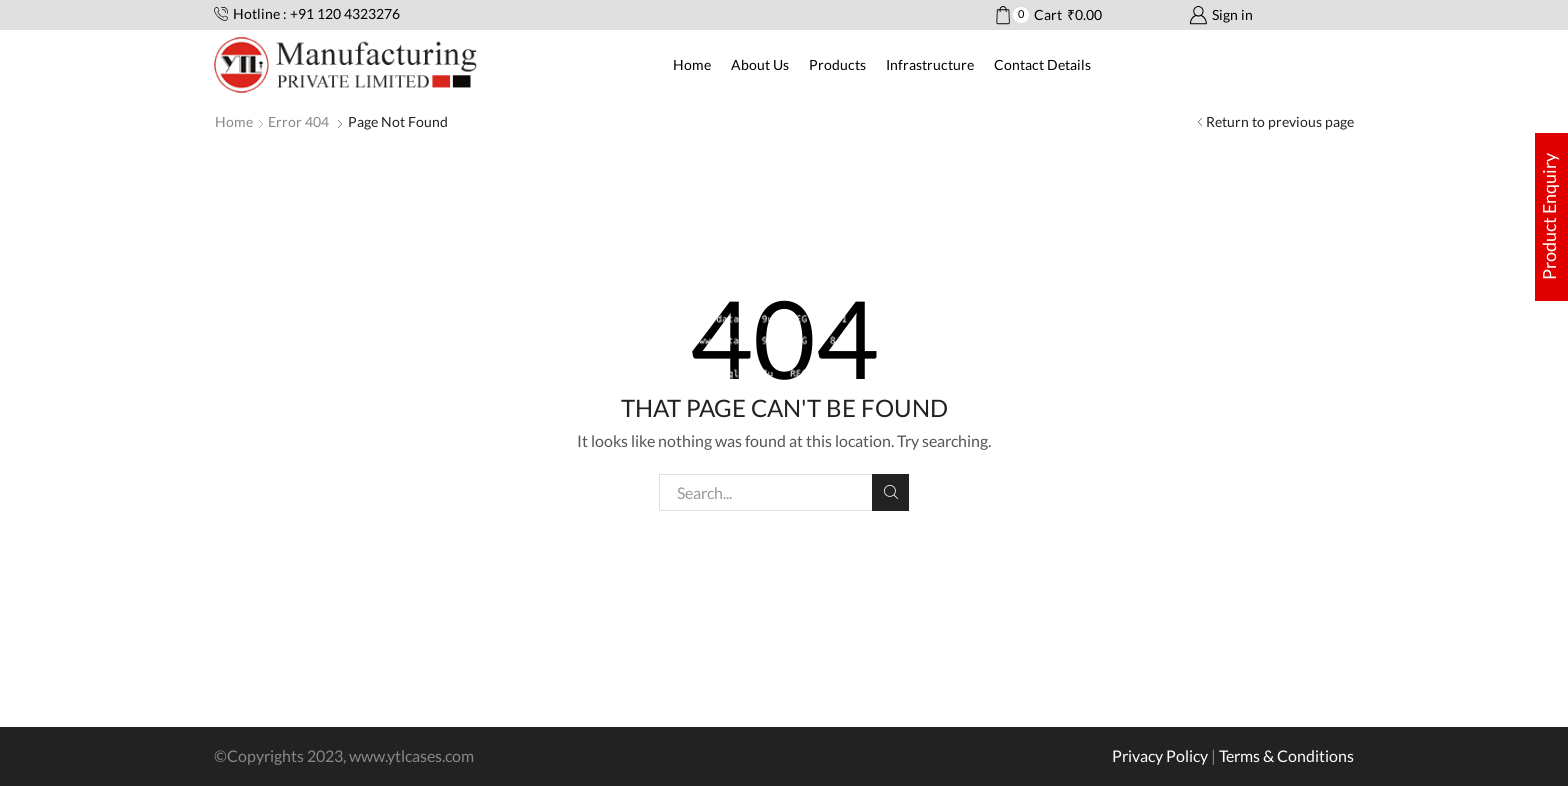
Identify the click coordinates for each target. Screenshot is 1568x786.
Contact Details (1042, 64)
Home (692, 64)
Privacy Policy (1160, 755)
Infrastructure (930, 64)
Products (837, 64)
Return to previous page (1280, 121)
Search (890, 492)
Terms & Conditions (1286, 755)
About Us (760, 64)
